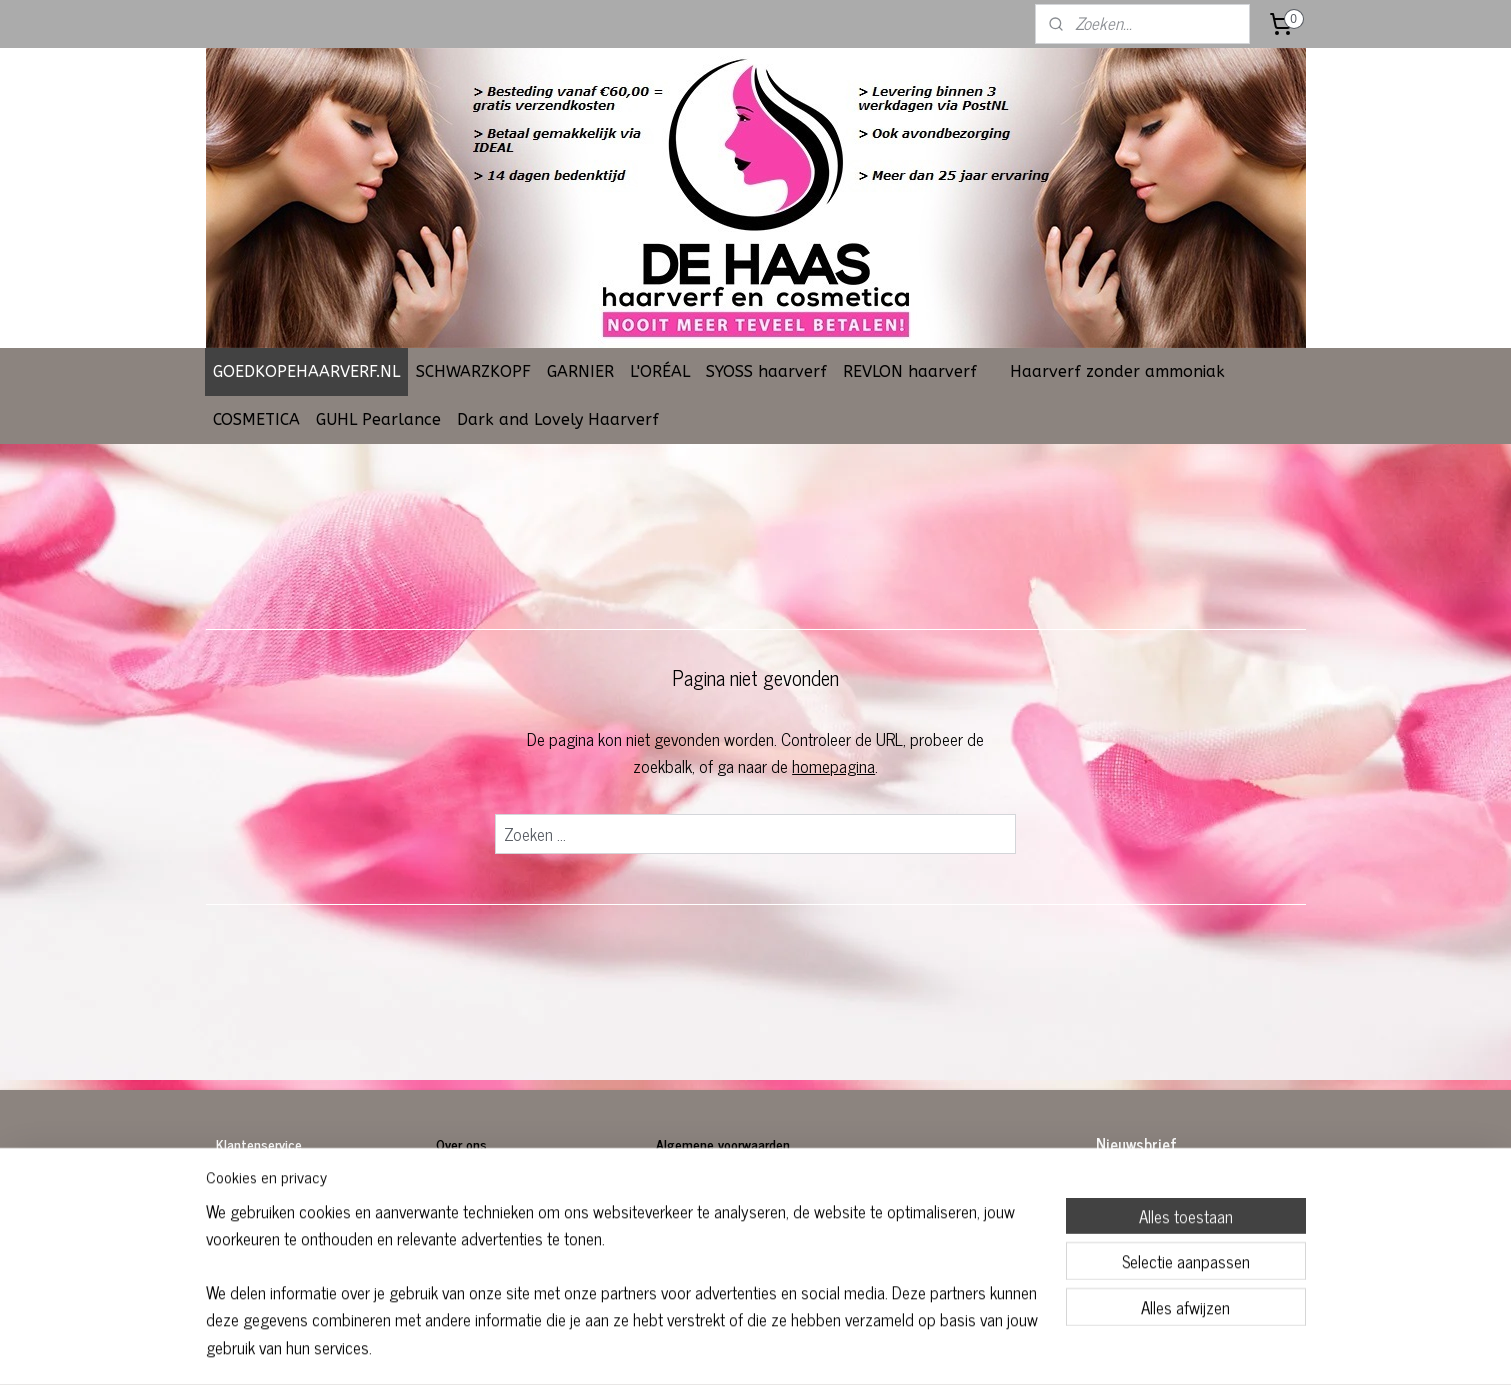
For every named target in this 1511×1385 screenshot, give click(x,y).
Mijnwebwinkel (939, 1348)
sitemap (719, 1348)
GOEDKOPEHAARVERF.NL (306, 371)
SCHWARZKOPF (473, 371)
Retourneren (251, 1210)
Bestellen (243, 1188)
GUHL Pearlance (378, 419)
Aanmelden (1149, 1237)
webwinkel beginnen (804, 1348)
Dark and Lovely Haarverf (558, 419)
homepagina (833, 766)
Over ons (463, 1143)
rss (749, 1348)
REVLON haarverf (910, 371)
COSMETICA (256, 419)
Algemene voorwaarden (723, 1143)
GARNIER (580, 371)
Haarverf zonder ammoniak (1117, 371)
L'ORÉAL (660, 371)
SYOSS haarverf (766, 371)
